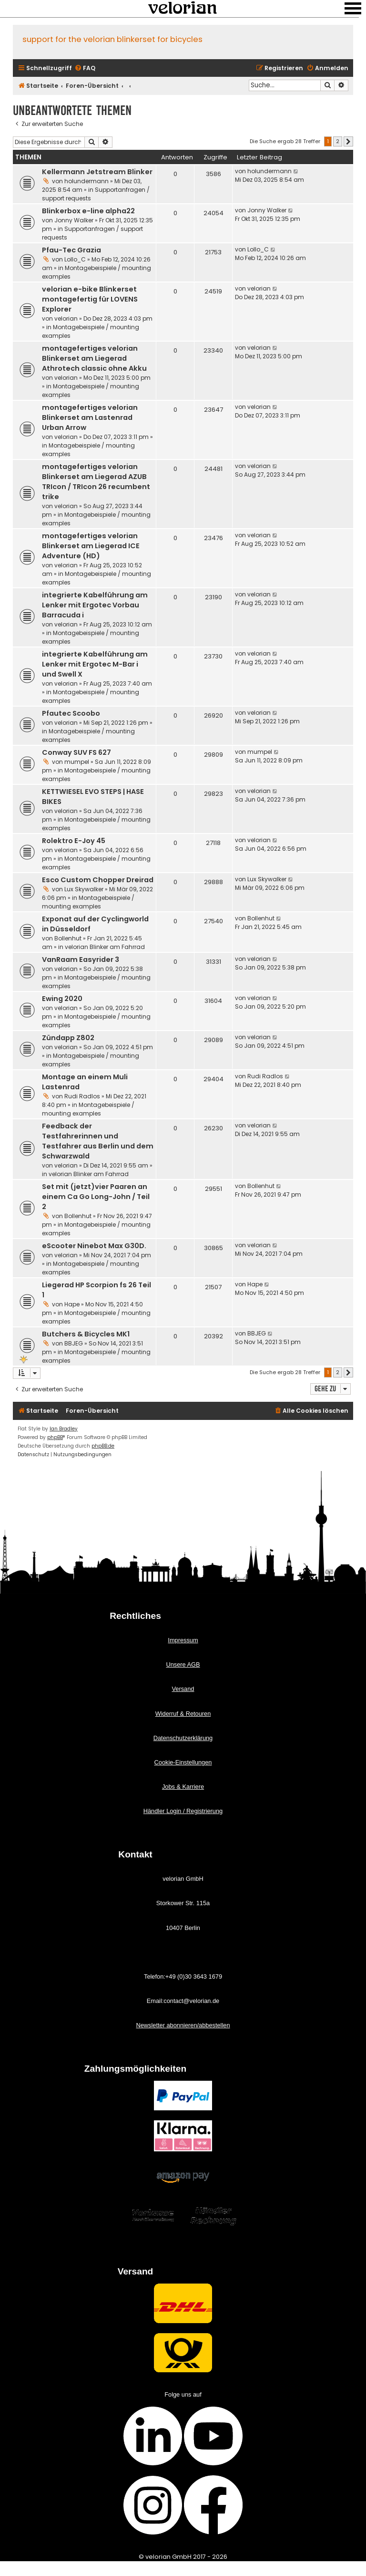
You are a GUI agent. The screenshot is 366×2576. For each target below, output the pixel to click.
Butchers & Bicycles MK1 (86, 1334)
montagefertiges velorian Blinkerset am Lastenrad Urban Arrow (90, 417)
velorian (66, 318)
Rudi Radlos (82, 1096)
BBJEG (73, 1343)
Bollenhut (67, 938)
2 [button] (337, 141)
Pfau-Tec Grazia (71, 250)
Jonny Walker (73, 220)
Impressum (183, 1640)
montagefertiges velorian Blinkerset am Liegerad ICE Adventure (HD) (91, 546)
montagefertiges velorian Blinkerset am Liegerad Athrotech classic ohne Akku (94, 358)
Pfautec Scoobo (71, 713)
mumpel (76, 762)
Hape (72, 1304)
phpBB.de (103, 1446)
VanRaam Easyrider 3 (80, 959)
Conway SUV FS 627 (76, 752)
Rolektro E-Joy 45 (73, 840)
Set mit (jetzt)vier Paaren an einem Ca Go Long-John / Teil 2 (96, 1196)
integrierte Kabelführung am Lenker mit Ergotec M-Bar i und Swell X (95, 664)
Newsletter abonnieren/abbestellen (183, 2025)
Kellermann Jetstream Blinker (97, 172)
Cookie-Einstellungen (183, 1762)
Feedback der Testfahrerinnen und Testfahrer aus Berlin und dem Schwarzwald (97, 1141)
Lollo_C (75, 259)
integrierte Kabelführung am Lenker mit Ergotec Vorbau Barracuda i (95, 605)
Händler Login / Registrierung (183, 1811)
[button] (348, 141)
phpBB (55, 1437)
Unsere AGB (183, 1664)
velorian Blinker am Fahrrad (105, 947)
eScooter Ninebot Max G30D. (94, 1246)
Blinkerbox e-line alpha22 (88, 211)
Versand (183, 1688)
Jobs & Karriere (183, 1786)
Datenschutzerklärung (183, 1738)
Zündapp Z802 (68, 1038)
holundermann (86, 181)
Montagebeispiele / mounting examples (88, 902)
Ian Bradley (64, 1428)
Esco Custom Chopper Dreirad (97, 880)
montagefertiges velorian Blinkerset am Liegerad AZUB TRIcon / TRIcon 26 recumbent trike (96, 481)
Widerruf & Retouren (183, 1713)
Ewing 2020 (62, 998)
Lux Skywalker (83, 889)
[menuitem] (84, 68)
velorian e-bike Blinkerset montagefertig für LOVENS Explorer (90, 299)
